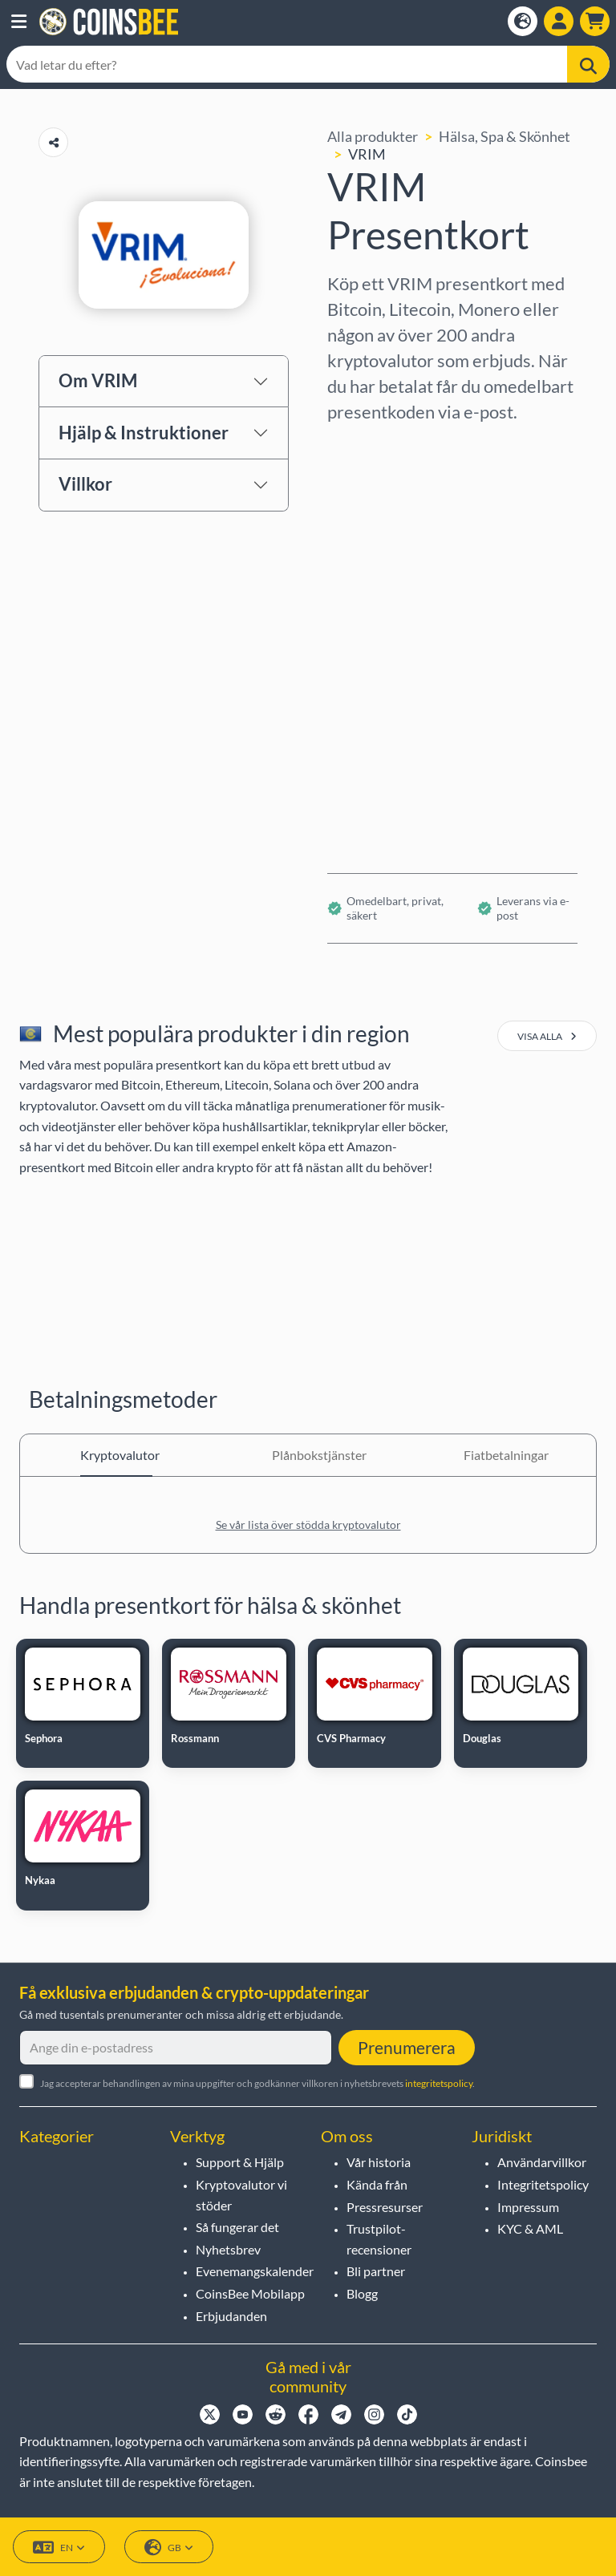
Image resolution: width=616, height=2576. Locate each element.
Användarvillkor (541, 2162)
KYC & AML (530, 2228)
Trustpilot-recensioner (378, 2239)
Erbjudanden (231, 2315)
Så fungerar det (237, 2226)
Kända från (376, 2184)
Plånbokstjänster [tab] (308, 1454)
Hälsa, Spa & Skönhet (504, 136)
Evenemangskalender (255, 2271)
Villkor (85, 484)
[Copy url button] (53, 142)
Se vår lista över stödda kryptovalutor (308, 1524)
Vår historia (378, 2162)
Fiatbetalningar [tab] (500, 1454)
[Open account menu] (558, 21)
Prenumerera (407, 2047)
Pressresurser (384, 2206)
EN (59, 2547)
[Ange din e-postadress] (175, 2047)
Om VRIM (98, 380)
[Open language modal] (522, 21)
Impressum (528, 2206)
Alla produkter (372, 136)
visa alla (547, 1036)
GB (168, 2547)
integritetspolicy (438, 2083)
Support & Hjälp (240, 2162)
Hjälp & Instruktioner (144, 432)
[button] (18, 21)
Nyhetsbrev (228, 2249)
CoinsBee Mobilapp (250, 2293)
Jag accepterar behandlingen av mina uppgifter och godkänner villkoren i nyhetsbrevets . (257, 2083)
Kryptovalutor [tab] (116, 1454)
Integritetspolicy (543, 2184)
